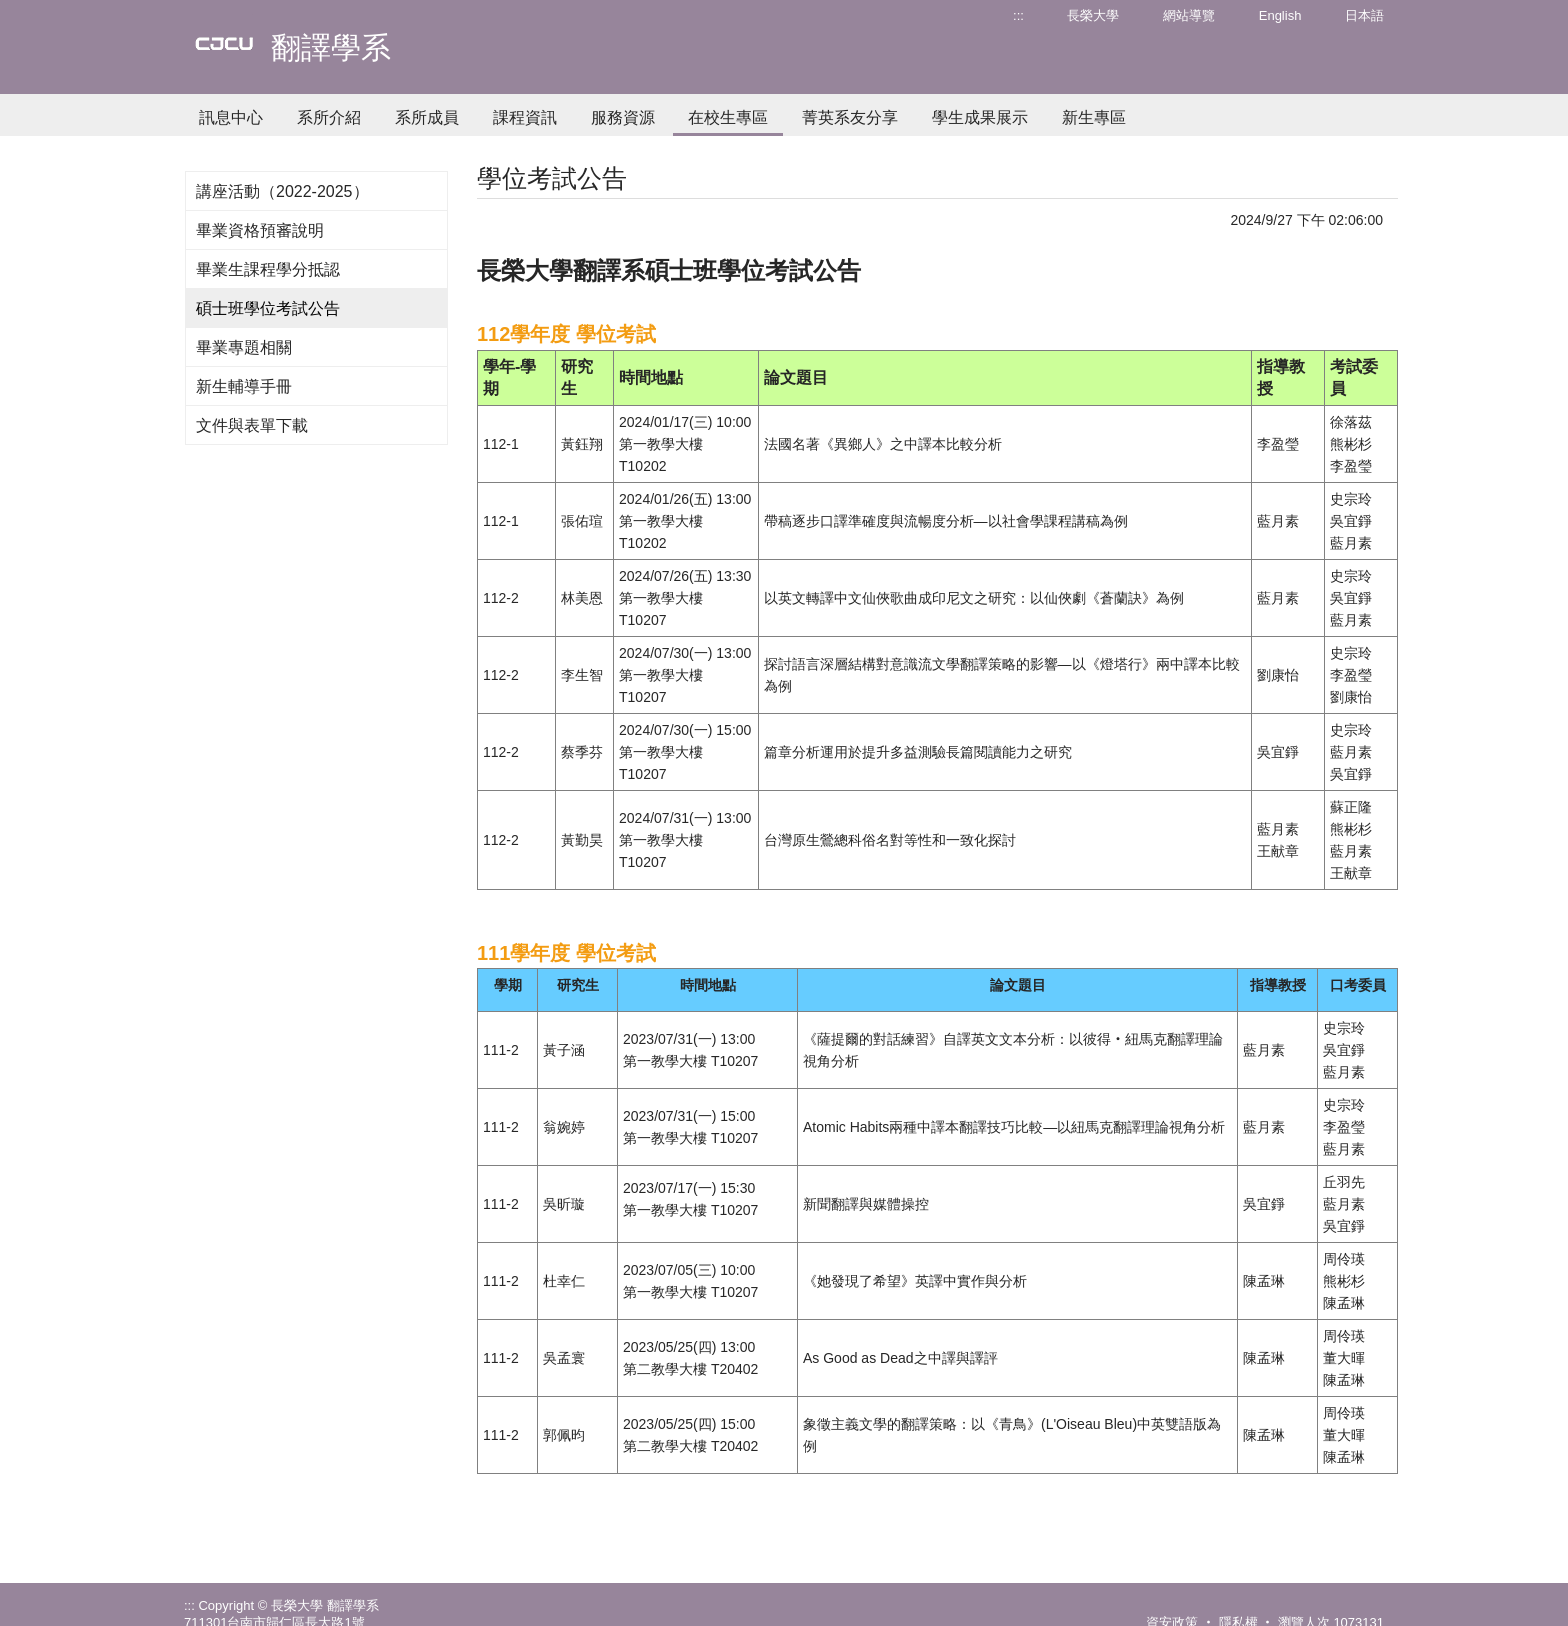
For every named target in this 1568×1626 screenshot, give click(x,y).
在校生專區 (728, 117)
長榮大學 (1093, 15)
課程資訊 (525, 117)
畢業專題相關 (244, 347)
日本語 (1364, 15)
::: (1018, 15)
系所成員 (427, 117)
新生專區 (1094, 117)
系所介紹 (329, 117)
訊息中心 (231, 117)
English (1280, 15)
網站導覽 (1189, 15)
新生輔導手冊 (244, 386)
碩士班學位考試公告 (268, 308)
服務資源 (623, 117)
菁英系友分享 (850, 117)
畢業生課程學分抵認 (268, 269)
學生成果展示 (980, 117)
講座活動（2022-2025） (282, 191)
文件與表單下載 (252, 425)
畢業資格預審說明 (260, 230)
